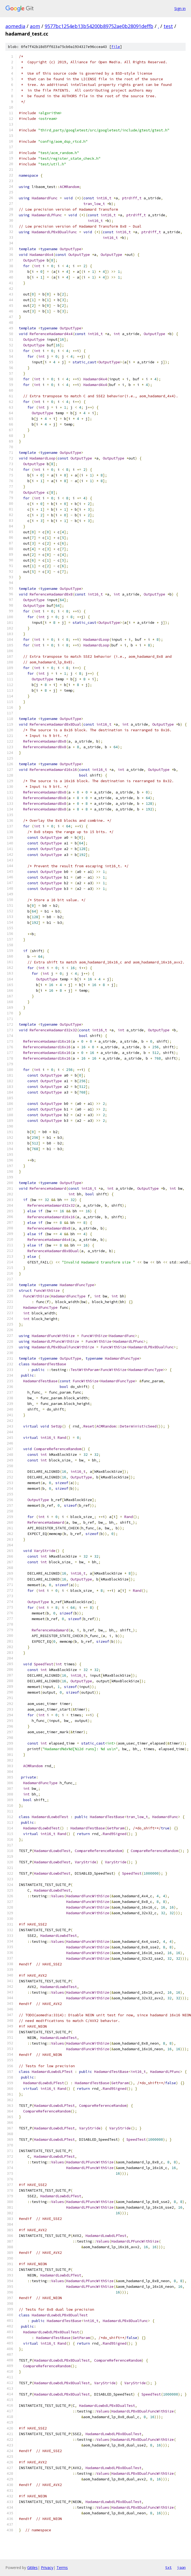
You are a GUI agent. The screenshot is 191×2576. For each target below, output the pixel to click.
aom (35, 26)
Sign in (180, 8)
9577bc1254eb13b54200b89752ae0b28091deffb (99, 26)
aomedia (15, 26)
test (168, 26)
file (115, 46)
